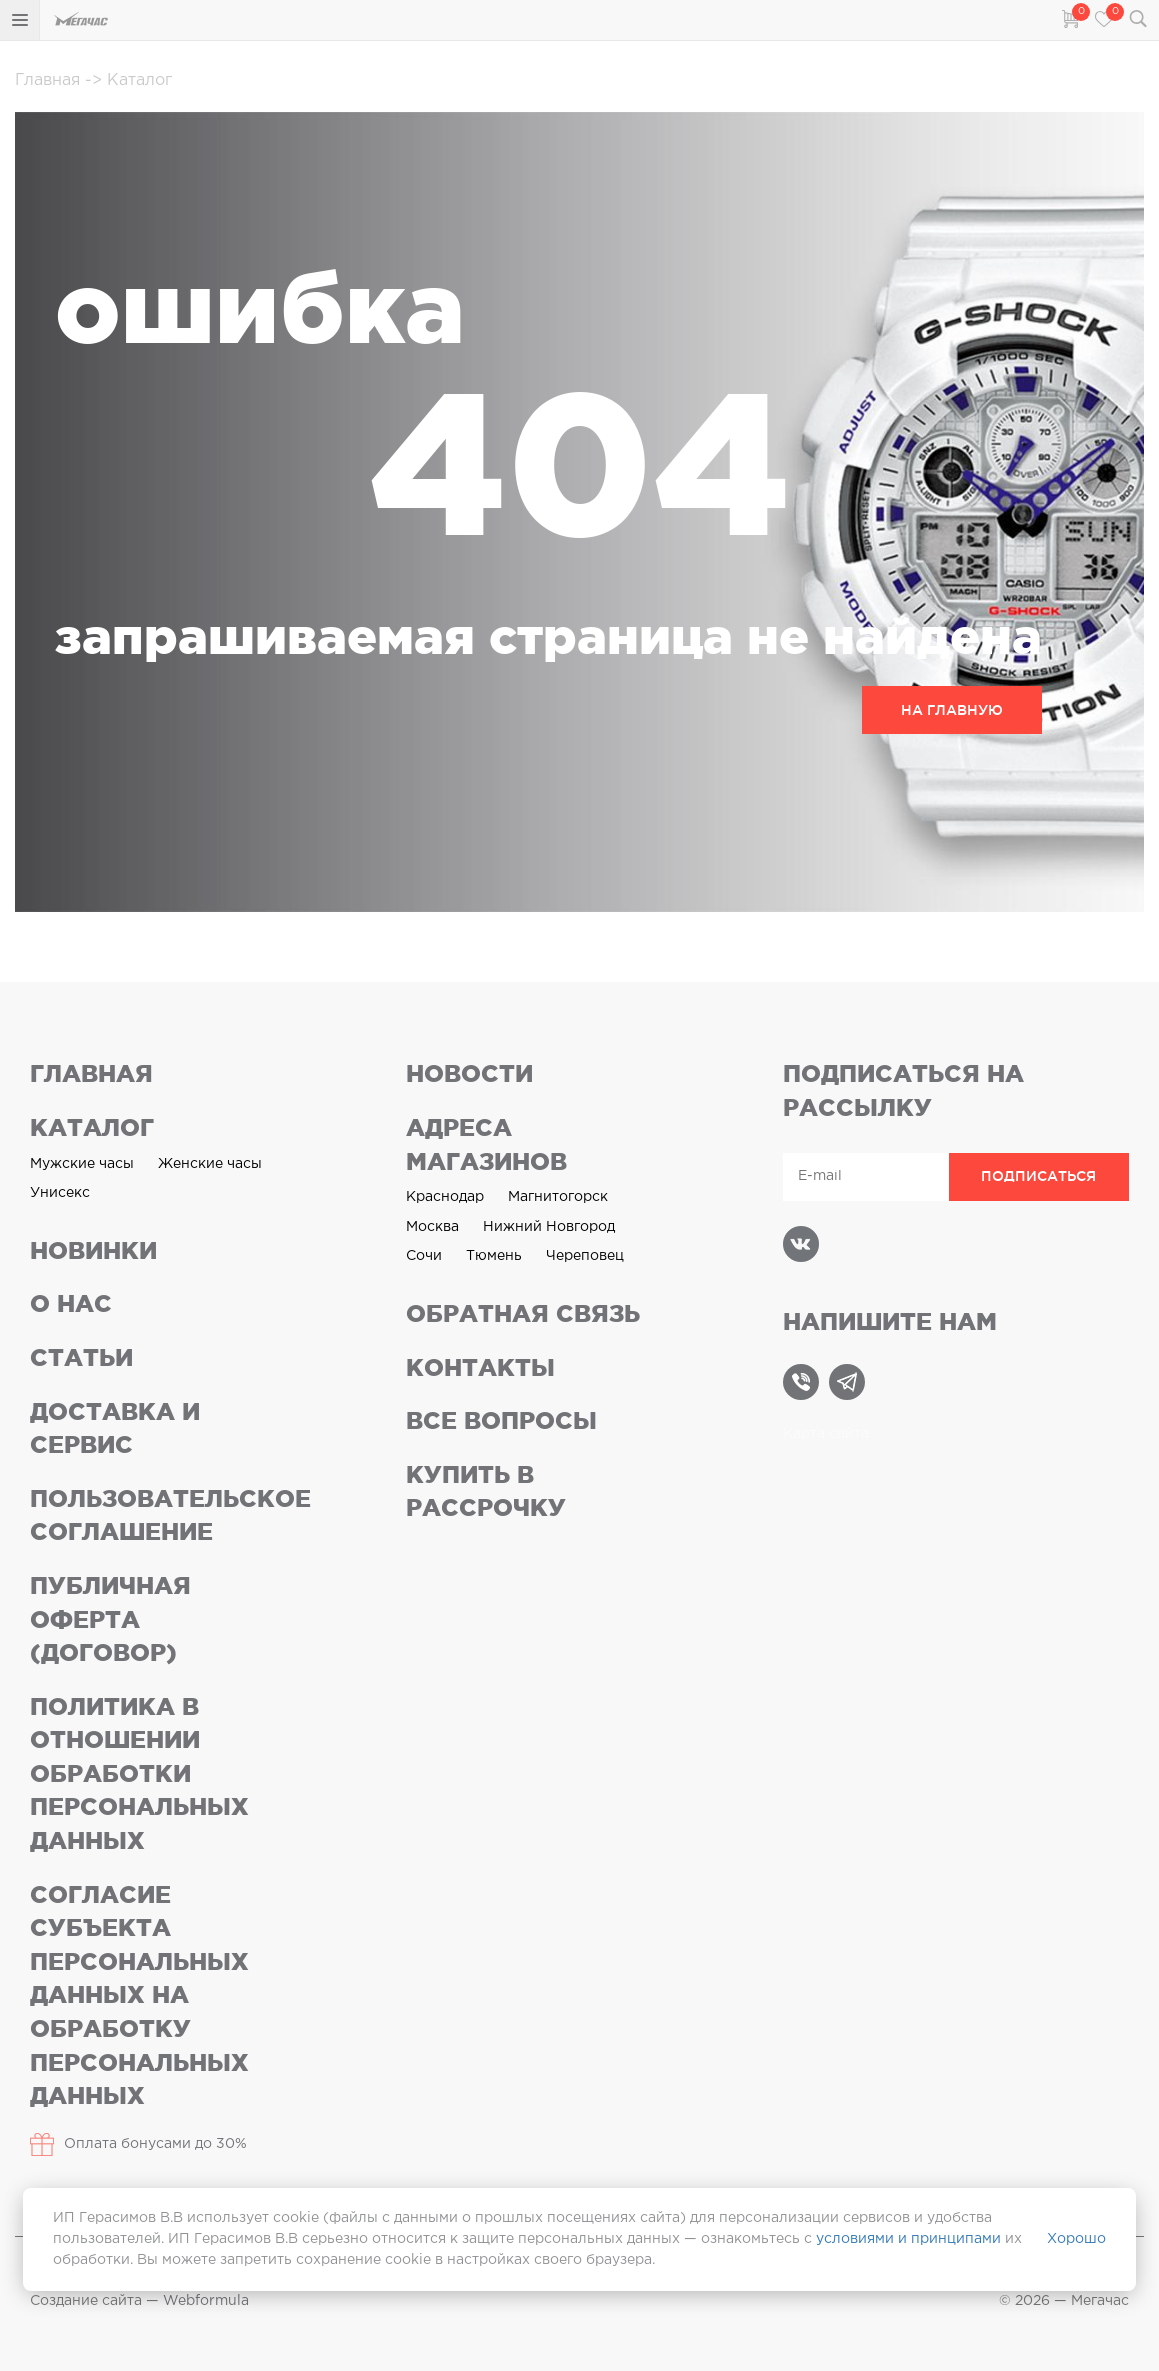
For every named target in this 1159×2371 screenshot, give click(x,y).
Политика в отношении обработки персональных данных (139, 1773)
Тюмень (494, 1256)
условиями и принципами (908, 2239)
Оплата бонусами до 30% (138, 2144)
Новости (469, 1073)
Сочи (424, 1256)
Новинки (93, 1250)
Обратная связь (523, 1313)
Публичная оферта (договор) (110, 1619)
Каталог (128, 80)
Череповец (585, 1256)
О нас (71, 1303)
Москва (432, 1227)
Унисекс (60, 1193)
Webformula (206, 2301)
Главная (50, 80)
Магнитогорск (558, 1197)
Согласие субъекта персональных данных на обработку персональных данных (139, 1995)
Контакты (480, 1367)
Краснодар (445, 1197)
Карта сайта (826, 1434)
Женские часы (210, 1164)
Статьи (81, 1357)
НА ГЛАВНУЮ (952, 710)
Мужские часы (82, 1164)
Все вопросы (501, 1420)
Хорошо (1076, 2239)
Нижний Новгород (549, 1227)
